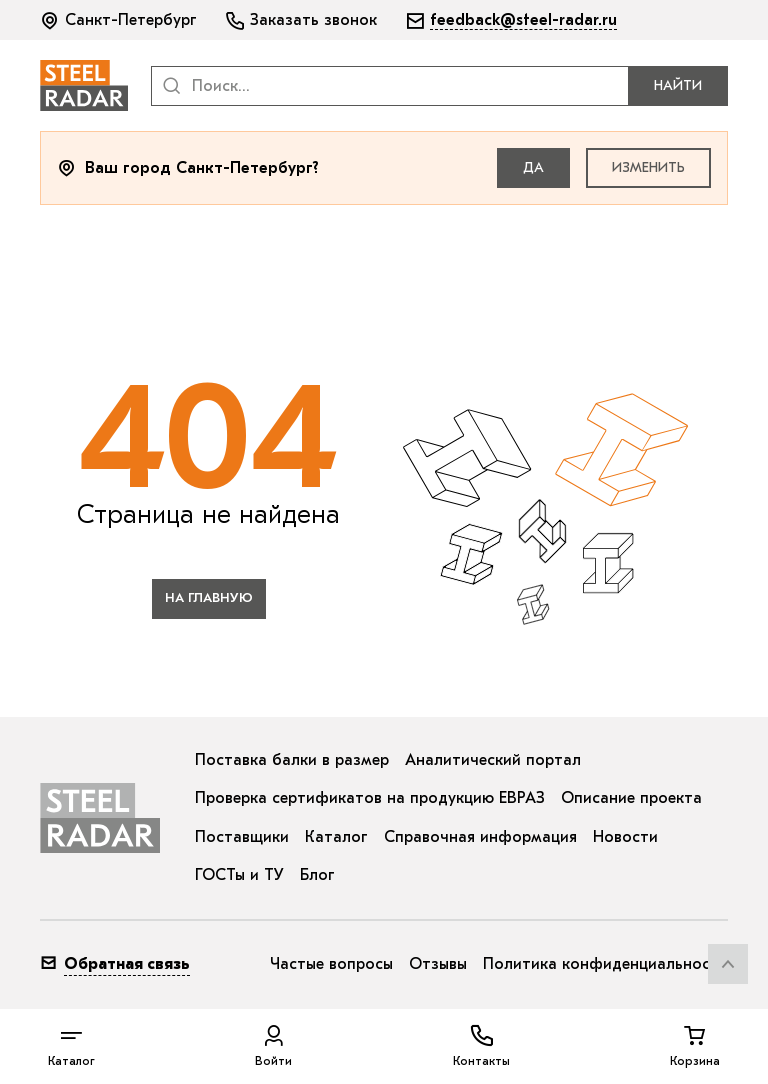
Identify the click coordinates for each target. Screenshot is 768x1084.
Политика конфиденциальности (605, 964)
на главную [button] (209, 597)
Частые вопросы (331, 964)
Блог (317, 875)
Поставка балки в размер (292, 760)
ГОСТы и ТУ (239, 875)
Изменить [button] (648, 167)
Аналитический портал (493, 760)
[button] (120, 20)
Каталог (336, 837)
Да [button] (533, 167)
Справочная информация (480, 837)
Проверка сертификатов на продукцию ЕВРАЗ (370, 798)
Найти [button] (678, 85)
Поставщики (242, 837)
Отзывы (438, 964)
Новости (625, 837)
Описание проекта (631, 798)
